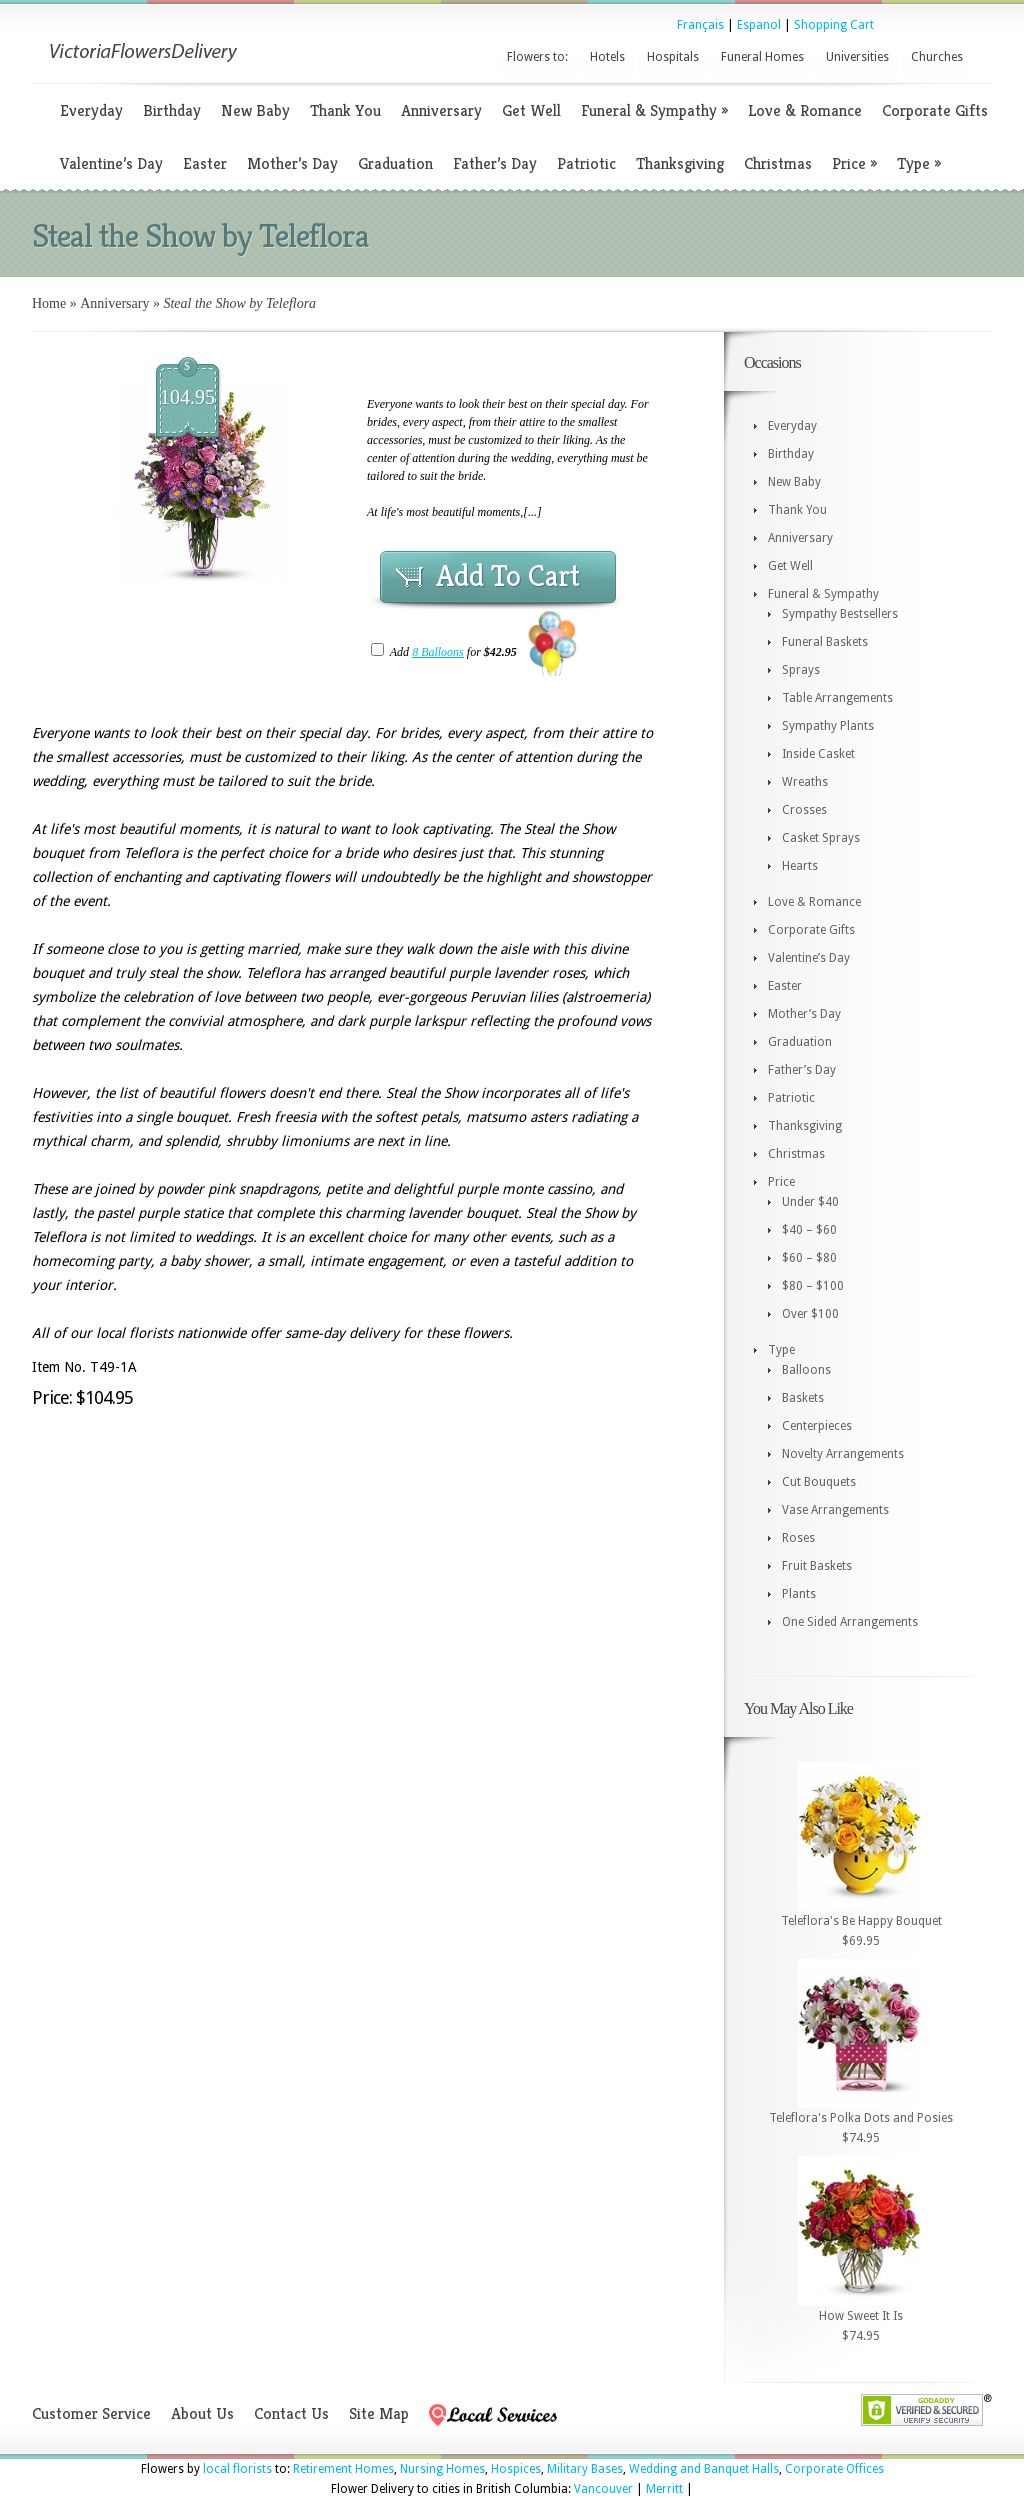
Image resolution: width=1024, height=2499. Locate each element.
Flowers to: (537, 57)
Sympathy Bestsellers (840, 614)
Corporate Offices (834, 2469)
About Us (202, 2413)
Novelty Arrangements (843, 1454)
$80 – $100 (813, 1286)
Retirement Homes (343, 2469)
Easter (205, 163)
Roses (798, 1538)
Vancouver (603, 2489)
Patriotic (586, 163)
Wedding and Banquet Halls (704, 2469)
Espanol (759, 25)
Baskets (803, 1398)
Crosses (804, 810)
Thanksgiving (680, 163)
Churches (937, 57)
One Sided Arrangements (850, 1622)
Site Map (379, 2413)
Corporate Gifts (935, 110)
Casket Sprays (821, 838)
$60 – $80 (809, 1258)
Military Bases (585, 2469)
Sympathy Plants (828, 726)
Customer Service (91, 2413)
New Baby (255, 110)
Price (854, 163)
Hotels (607, 57)
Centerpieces (817, 1426)
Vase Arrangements (835, 1510)
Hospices (516, 2469)
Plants (799, 1594)
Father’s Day (495, 163)
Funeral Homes (762, 57)
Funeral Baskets (825, 642)
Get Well (531, 110)
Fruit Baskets (817, 1566)
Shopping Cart (834, 25)
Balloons (806, 1370)
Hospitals (673, 57)
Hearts (800, 866)
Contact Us (291, 2413)
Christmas (778, 163)
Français (700, 25)
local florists (237, 2469)
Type (919, 163)
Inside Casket (818, 754)
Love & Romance (805, 110)
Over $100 (810, 1314)
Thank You (345, 110)
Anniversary (441, 110)
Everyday (91, 110)
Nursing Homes (442, 2469)
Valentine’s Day (111, 163)
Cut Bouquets (819, 1482)
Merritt (664, 2489)
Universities (857, 57)
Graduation (395, 163)
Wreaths (805, 782)
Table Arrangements (837, 698)
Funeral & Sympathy (654, 110)
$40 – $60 (809, 1230)
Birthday (172, 110)
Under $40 (810, 1202)
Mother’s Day (292, 163)
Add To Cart (508, 576)
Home (49, 303)
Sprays (801, 670)
